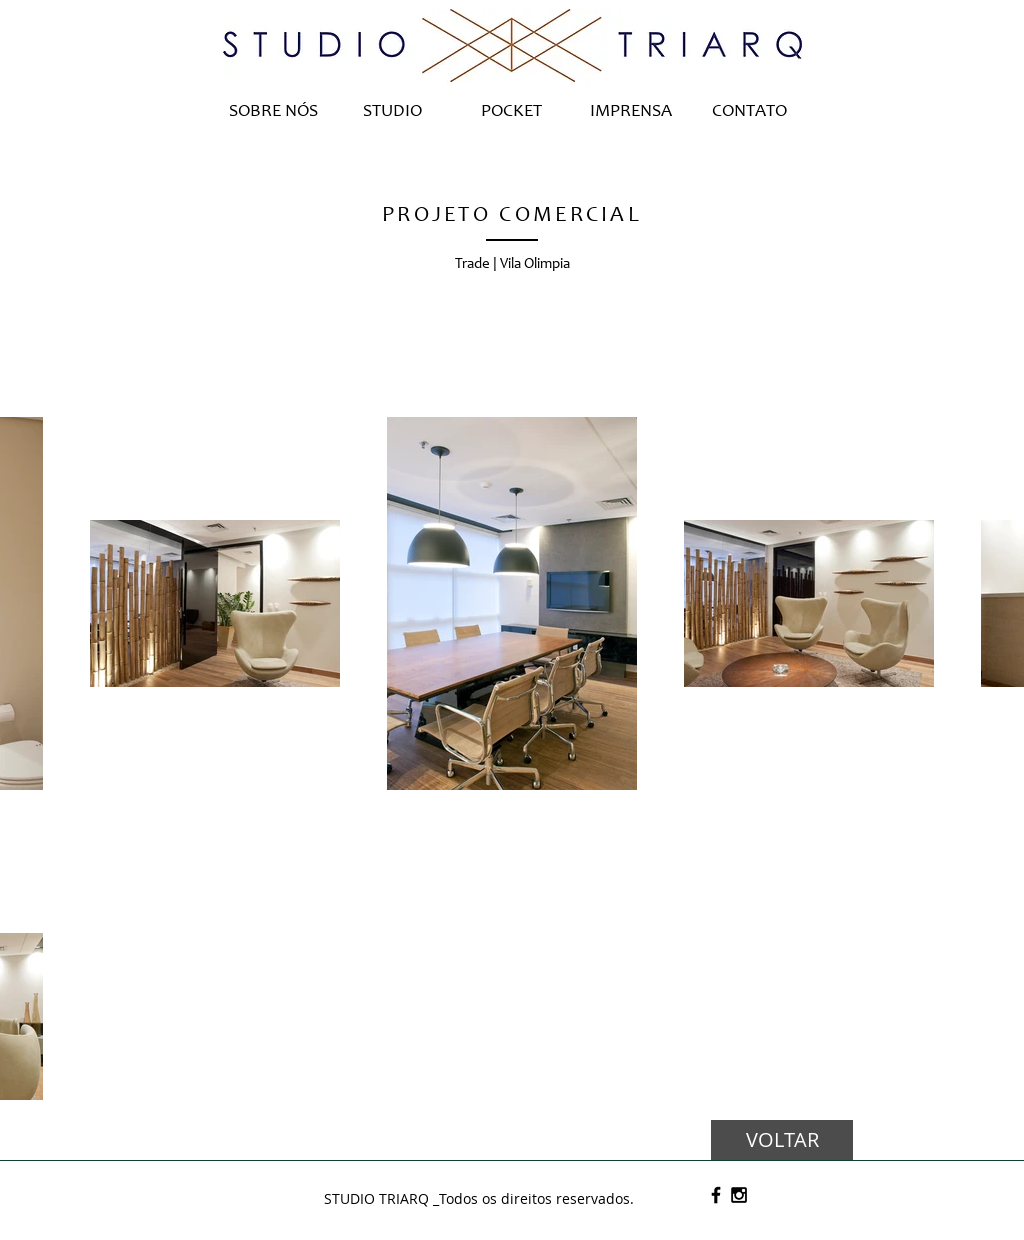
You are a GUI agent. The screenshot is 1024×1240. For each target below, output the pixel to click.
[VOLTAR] (782, 1140)
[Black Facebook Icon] (716, 1195)
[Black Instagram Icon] (739, 1195)
